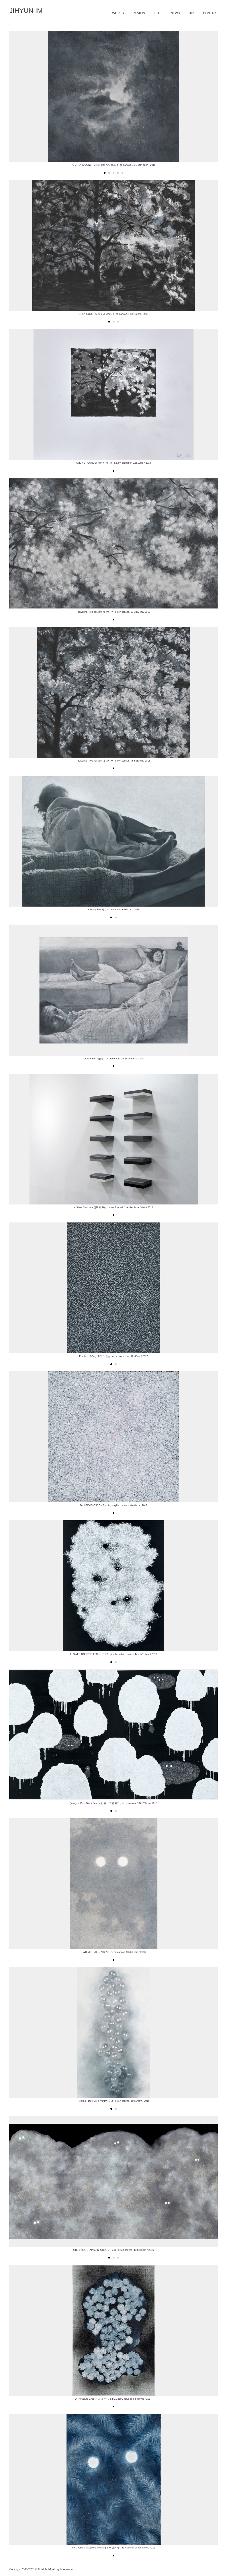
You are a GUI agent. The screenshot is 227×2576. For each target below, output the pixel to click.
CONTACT (210, 13)
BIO (191, 13)
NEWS (175, 13)
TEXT (158, 13)
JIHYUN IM (26, 10)
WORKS (118, 13)
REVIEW (139, 13)
